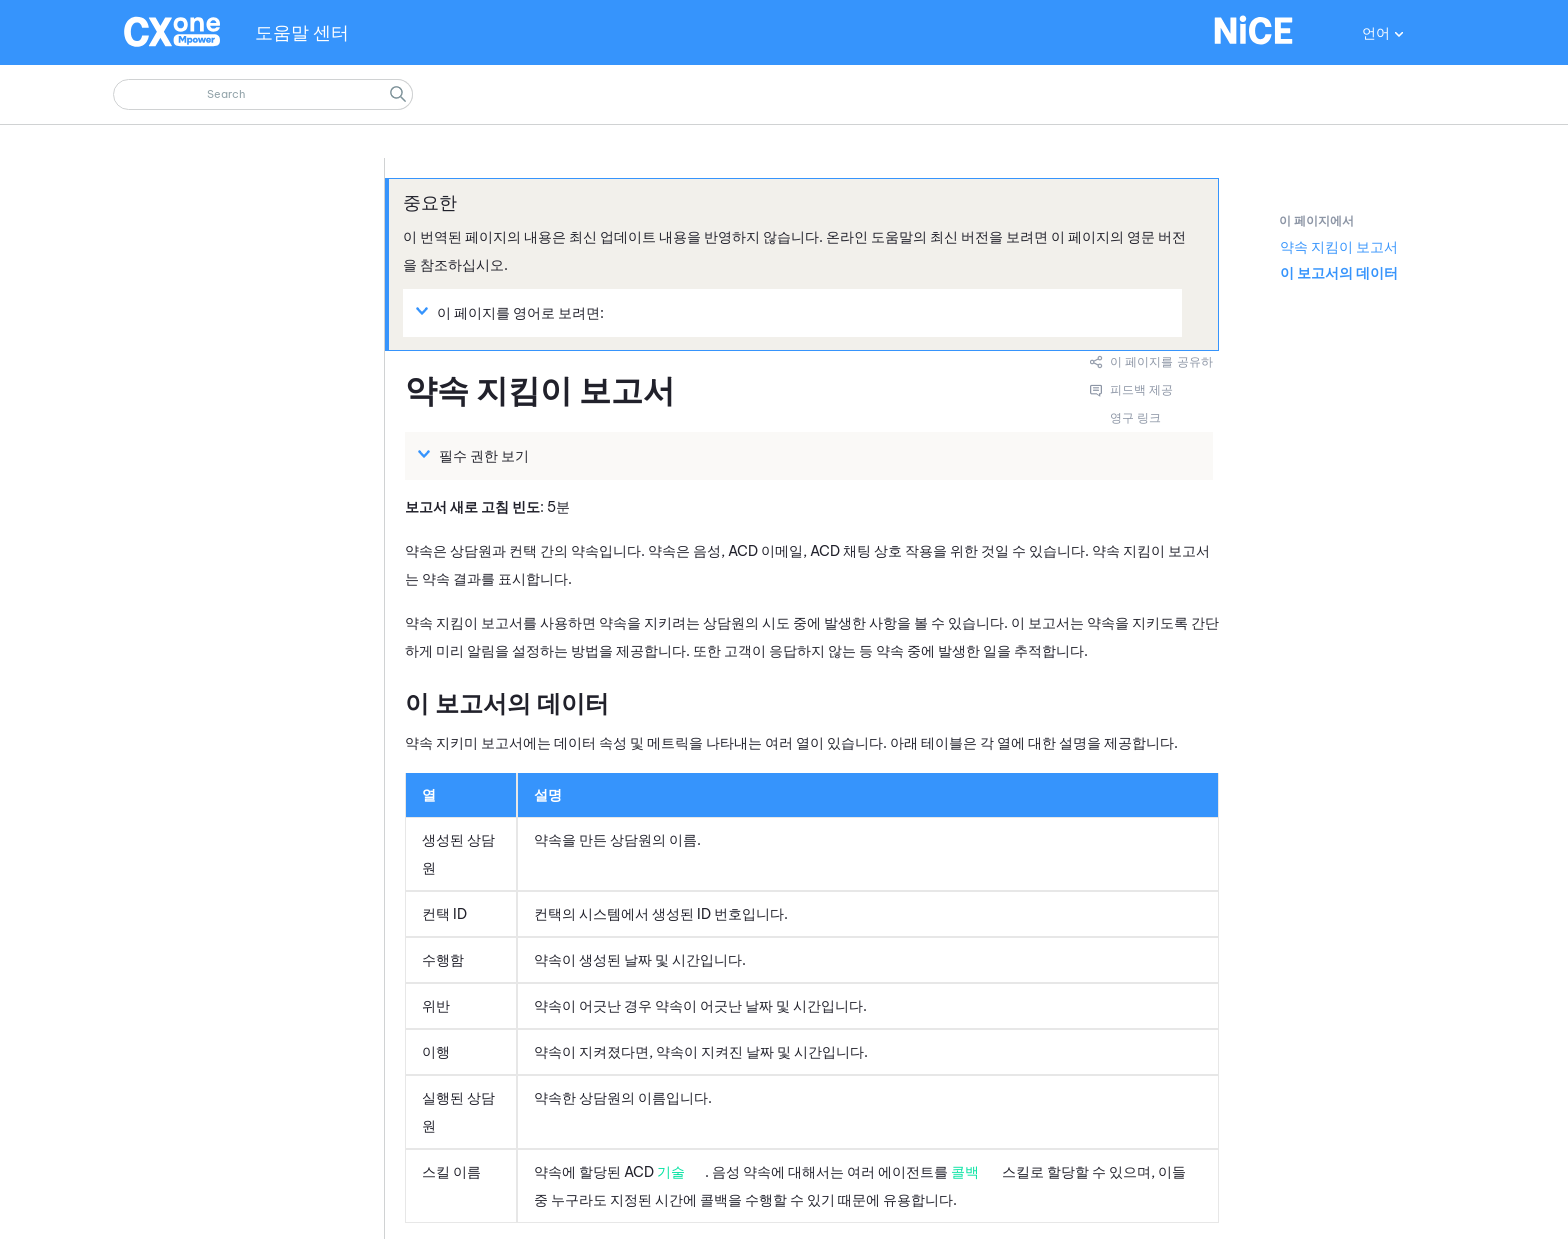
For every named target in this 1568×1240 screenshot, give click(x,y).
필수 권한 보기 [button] (476, 455)
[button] (398, 94)
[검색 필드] (263, 94)
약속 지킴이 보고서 (1339, 247)
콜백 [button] (965, 1172)
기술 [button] (671, 1172)
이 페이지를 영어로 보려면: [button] (512, 312)
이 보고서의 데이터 (1339, 273)
